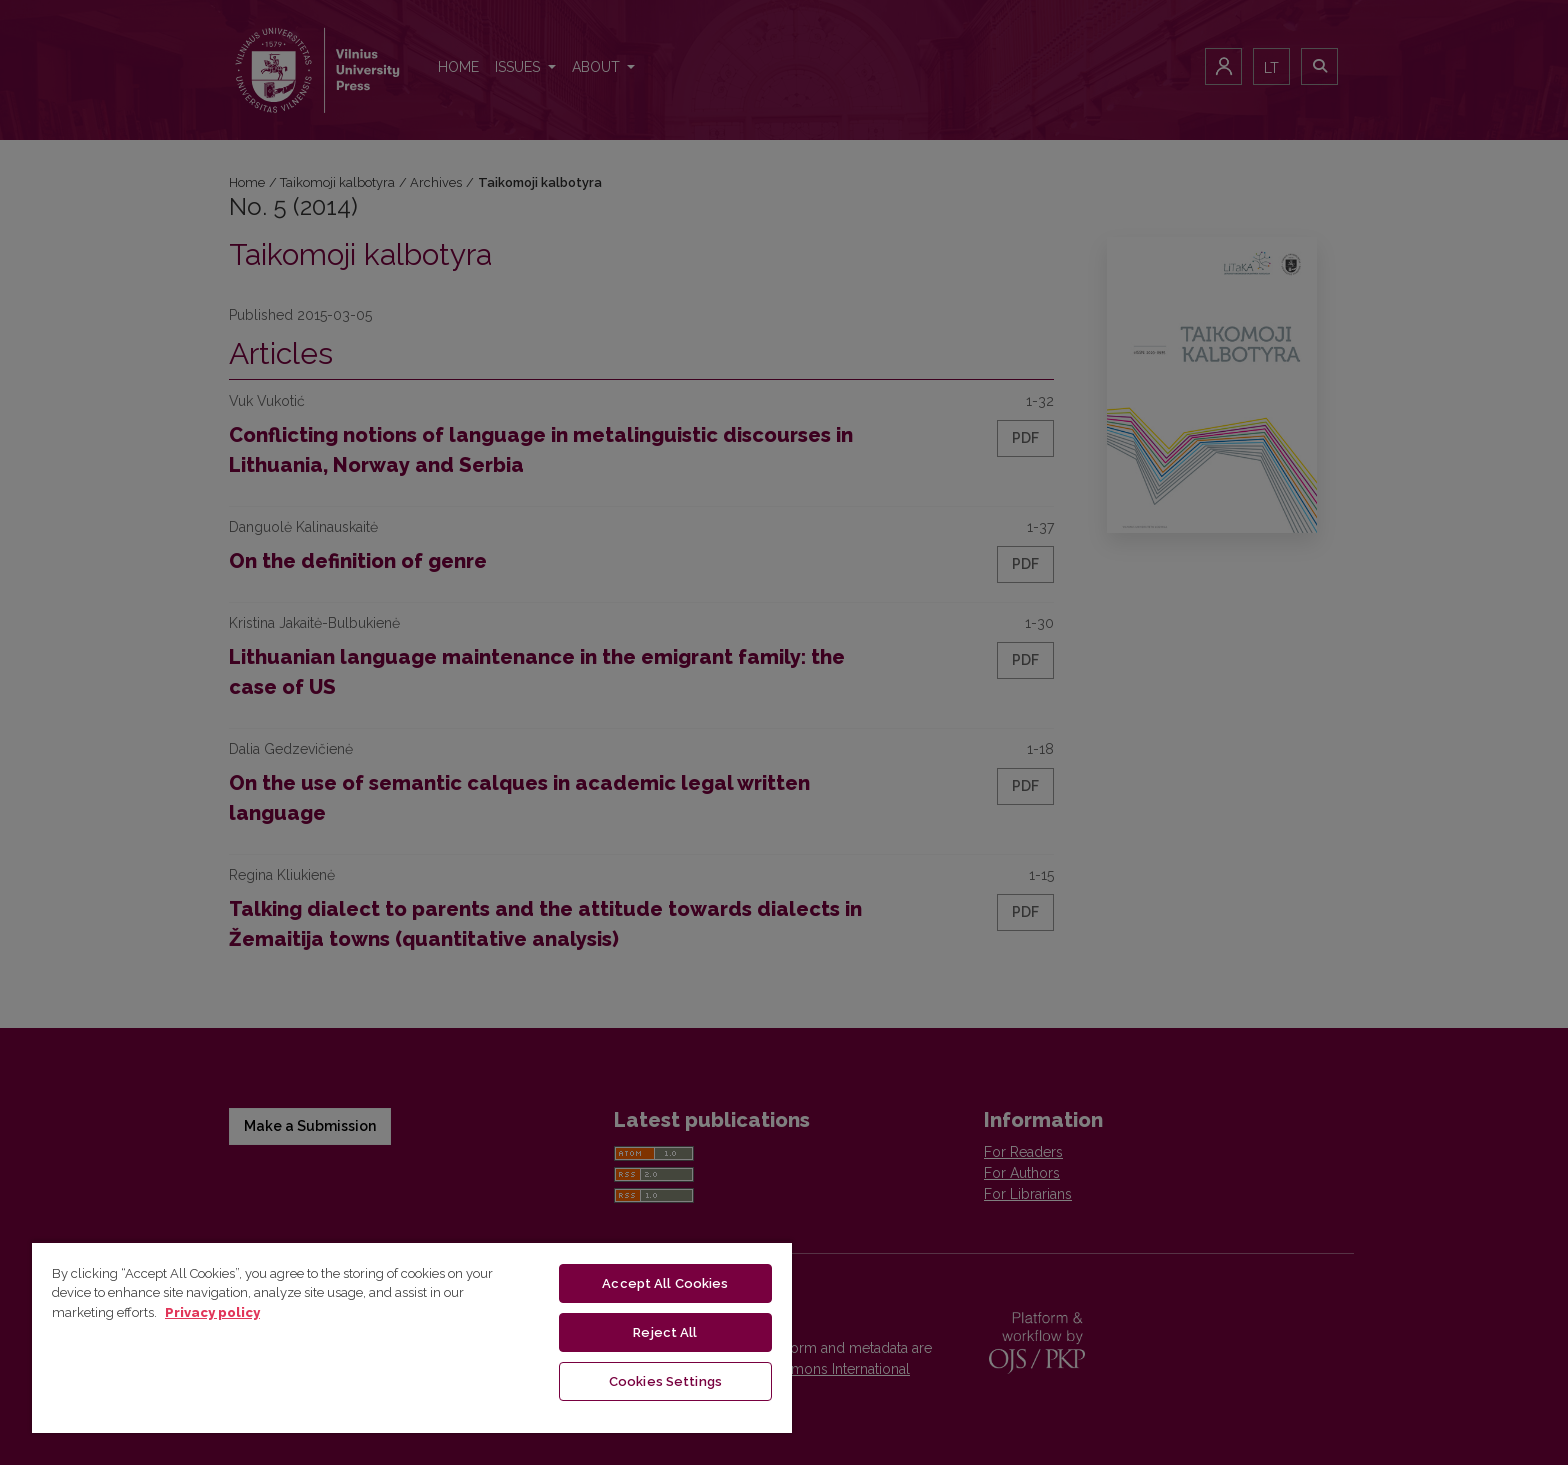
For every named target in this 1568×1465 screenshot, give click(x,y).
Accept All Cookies (665, 1283)
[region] (412, 1337)
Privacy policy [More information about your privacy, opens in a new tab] (212, 1312)
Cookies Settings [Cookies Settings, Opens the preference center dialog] (665, 1381)
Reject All (665, 1332)
